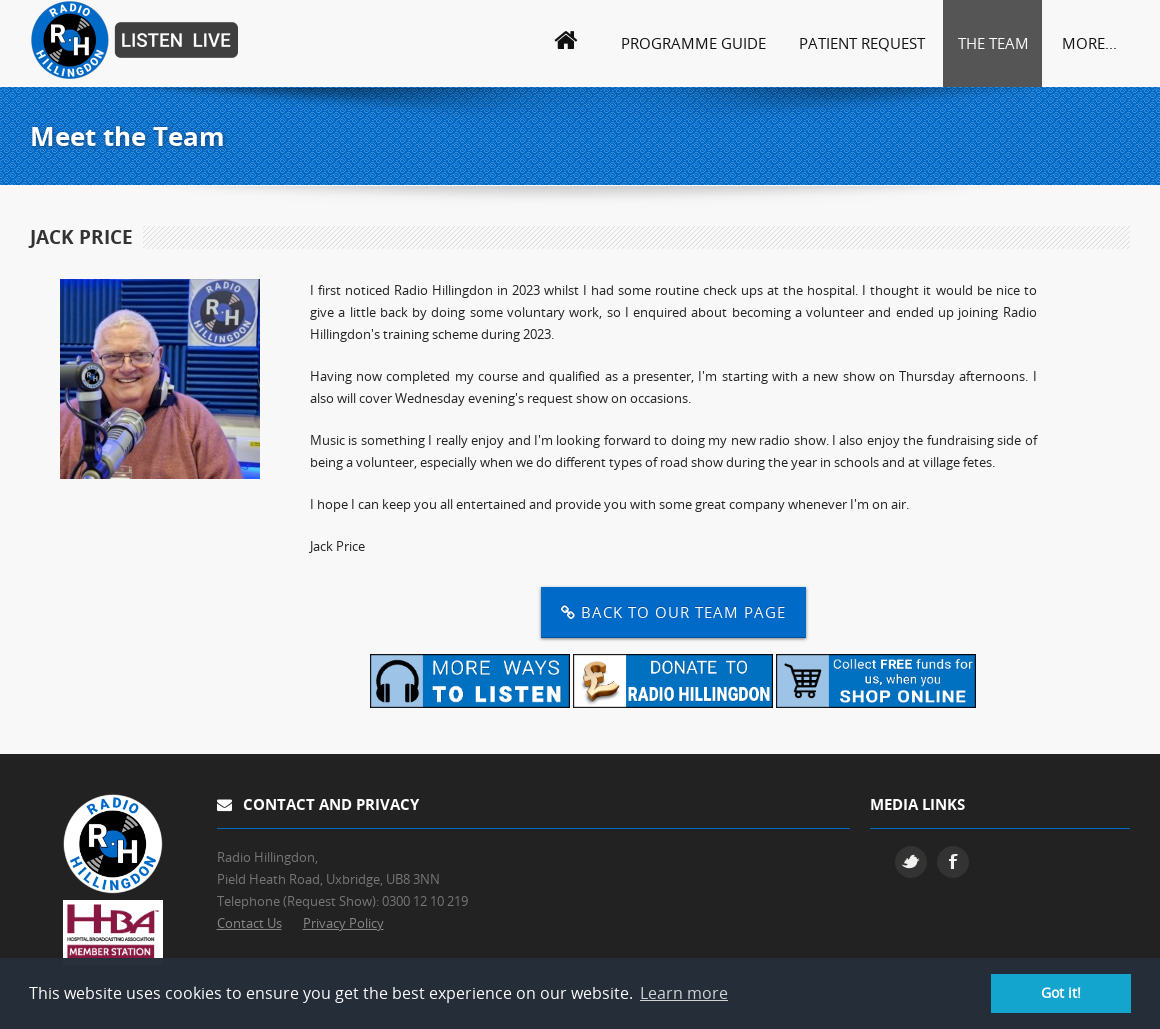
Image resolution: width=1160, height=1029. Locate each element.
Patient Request (862, 43)
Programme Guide (693, 43)
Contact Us (249, 923)
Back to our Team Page (673, 612)
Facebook (953, 862)
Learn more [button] (684, 993)
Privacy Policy (343, 923)
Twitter (911, 862)
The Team (993, 43)
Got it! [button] (1061, 992)
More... (1089, 43)
